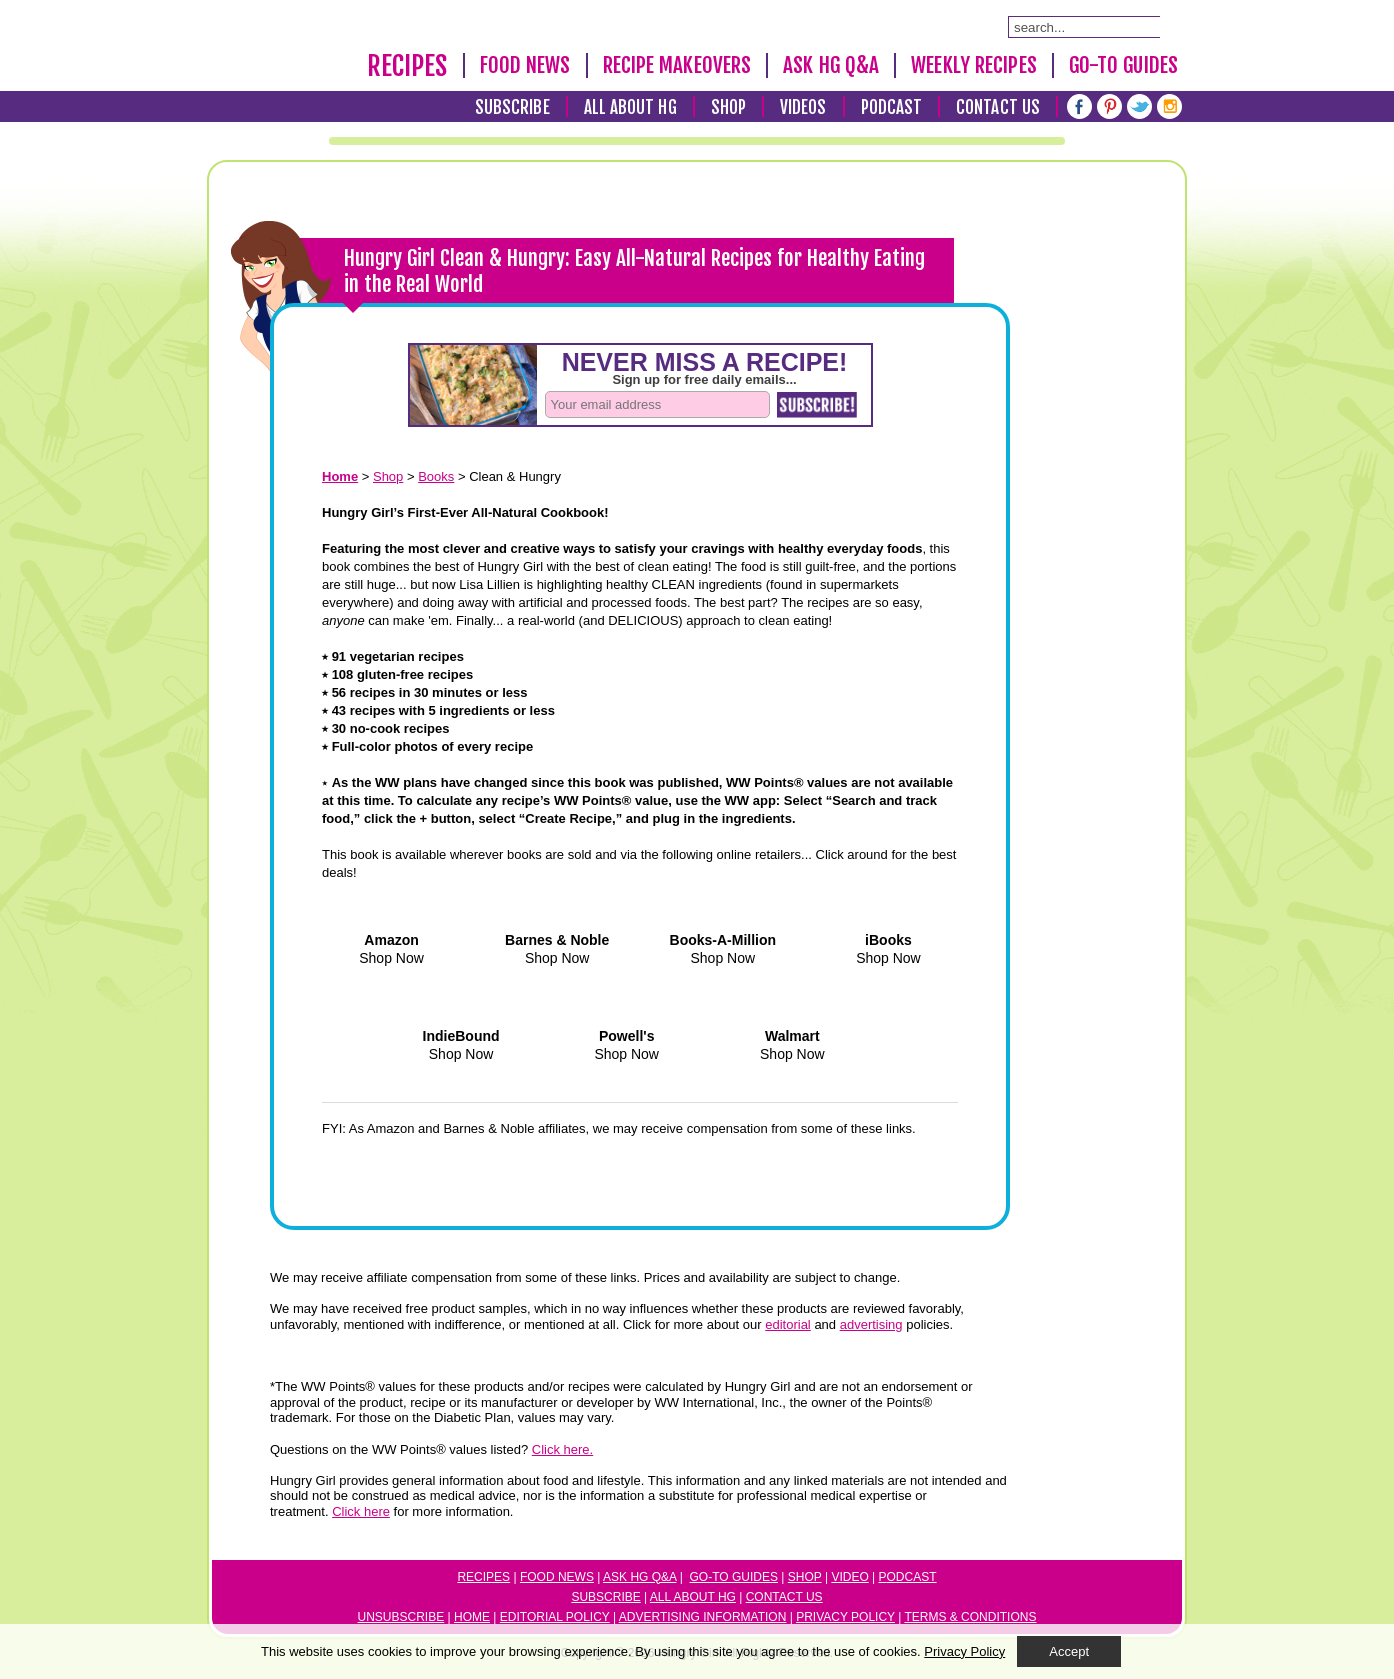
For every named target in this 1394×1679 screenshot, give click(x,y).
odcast (912, 1577)
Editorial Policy (555, 1617)
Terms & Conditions (970, 1617)
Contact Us (998, 107)
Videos (803, 107)
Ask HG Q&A (831, 65)
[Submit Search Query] (1170, 26)
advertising (871, 1324)
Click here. (562, 1449)
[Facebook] (1079, 106)
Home (472, 1617)
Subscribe (512, 107)
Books (436, 476)
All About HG (630, 107)
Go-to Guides (734, 1577)
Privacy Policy (845, 1617)
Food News (525, 65)
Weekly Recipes (973, 65)
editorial (788, 1324)
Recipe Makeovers (677, 65)
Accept (1069, 1651)
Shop (728, 107)
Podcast (892, 107)
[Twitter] (1139, 106)
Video (849, 1577)
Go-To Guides (1123, 65)
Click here (361, 1511)
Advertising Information (703, 1617)
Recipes (407, 66)
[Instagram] (1169, 106)
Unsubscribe (401, 1617)
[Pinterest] (1109, 106)
